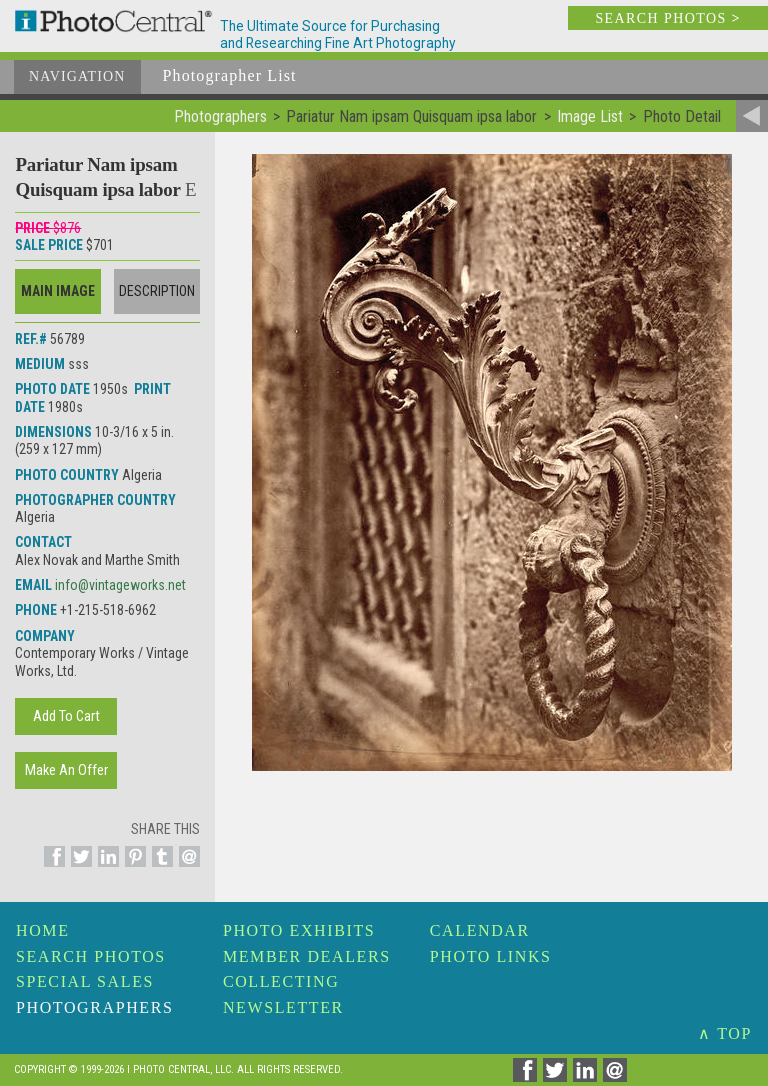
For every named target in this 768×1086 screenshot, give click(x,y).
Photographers (94, 1007)
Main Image (58, 291)
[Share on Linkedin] (105, 868)
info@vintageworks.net (120, 585)
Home (43, 930)
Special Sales (85, 981)
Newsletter (283, 1007)
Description (157, 291)
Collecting (281, 981)
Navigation (77, 76)
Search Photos (91, 956)
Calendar (480, 930)
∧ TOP (725, 1033)
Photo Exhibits (299, 930)
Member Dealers (307, 956)
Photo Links (491, 956)
